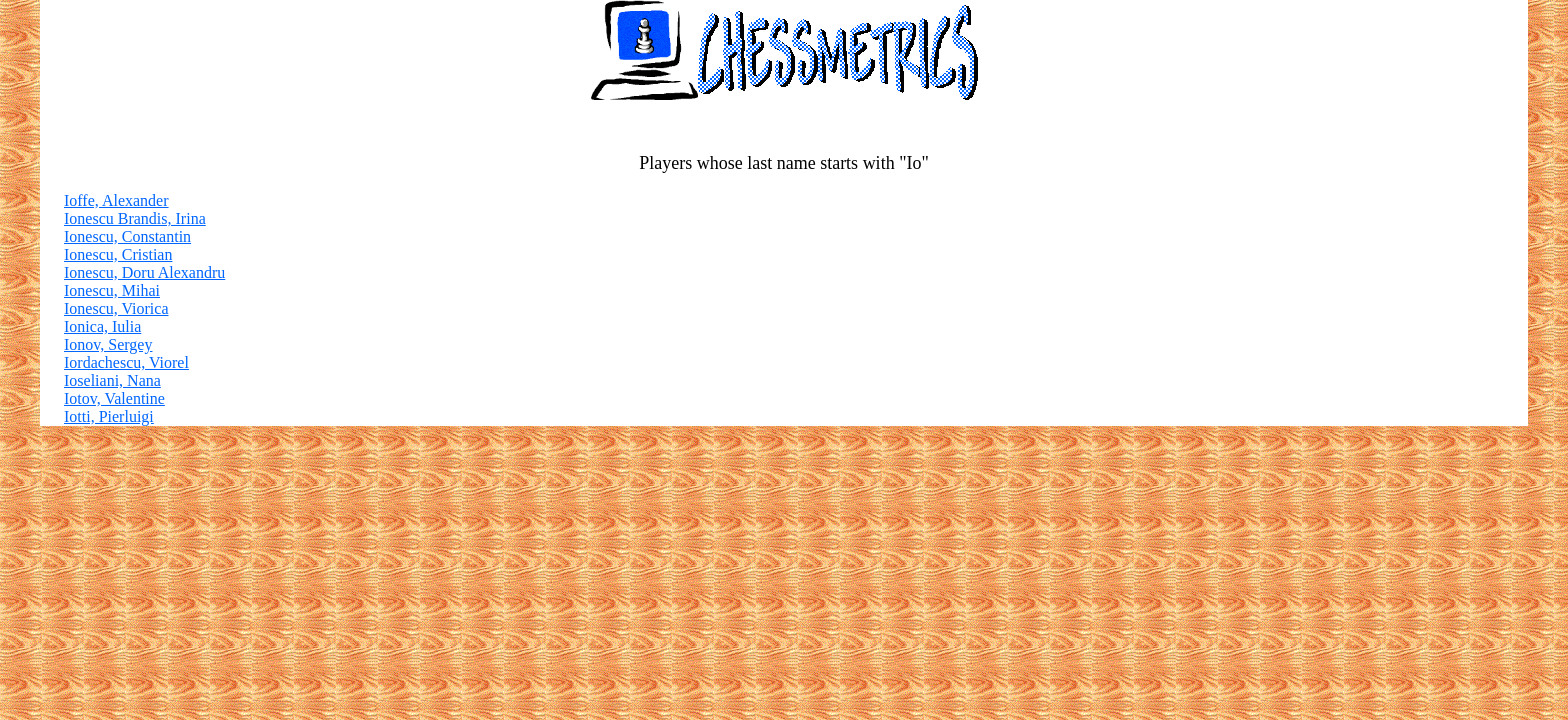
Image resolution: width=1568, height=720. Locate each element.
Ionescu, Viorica (116, 308)
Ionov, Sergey (108, 344)
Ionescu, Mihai (112, 290)
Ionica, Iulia (102, 326)
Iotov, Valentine (114, 398)
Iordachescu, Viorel (126, 362)
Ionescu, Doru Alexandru (144, 272)
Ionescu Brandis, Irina (135, 218)
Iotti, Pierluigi (109, 416)
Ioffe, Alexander (116, 200)
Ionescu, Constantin (127, 236)
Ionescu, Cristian (118, 254)
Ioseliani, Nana (112, 380)
